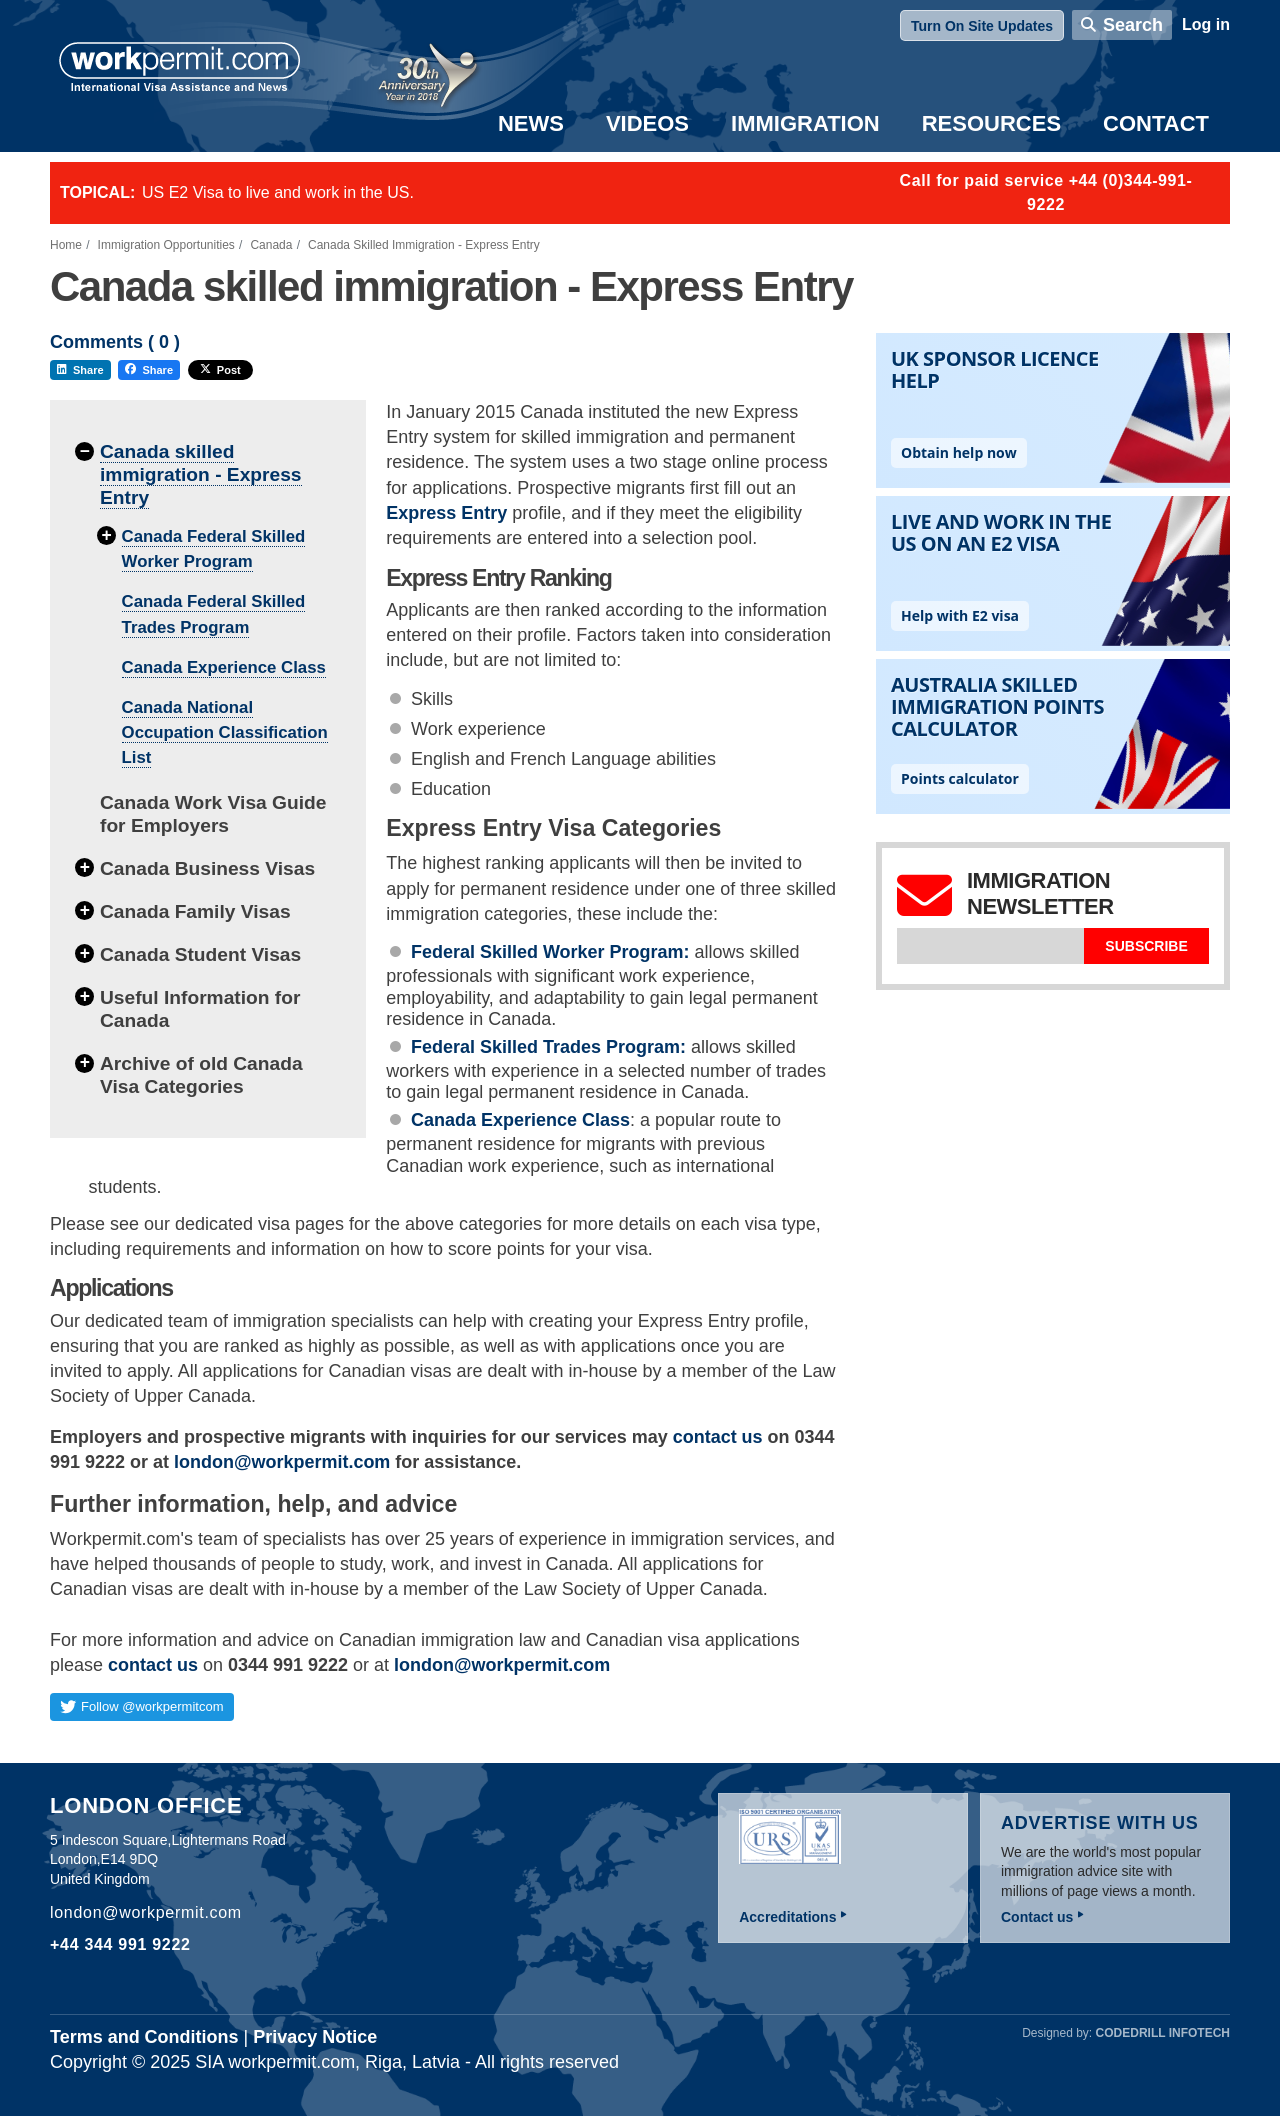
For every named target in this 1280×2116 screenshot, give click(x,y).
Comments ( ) (115, 342)
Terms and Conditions (144, 2037)
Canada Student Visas (200, 954)
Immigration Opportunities (166, 245)
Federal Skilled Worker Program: (553, 952)
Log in (1206, 24)
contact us (153, 1665)
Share (80, 370)
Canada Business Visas (207, 868)
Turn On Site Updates (982, 26)
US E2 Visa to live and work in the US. (278, 192)
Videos (647, 123)
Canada (271, 245)
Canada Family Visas (195, 911)
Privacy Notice (315, 2037)
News (531, 123)
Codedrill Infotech (1163, 2033)
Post (220, 370)
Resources (991, 123)
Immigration (805, 123)
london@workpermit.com (502, 1665)
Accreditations (787, 1917)
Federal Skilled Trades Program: (551, 1047)
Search (1133, 25)
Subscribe (1146, 946)
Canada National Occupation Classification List (225, 732)
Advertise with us (1100, 1823)
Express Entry (446, 513)
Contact (1156, 123)
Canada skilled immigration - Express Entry (201, 474)
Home (66, 245)
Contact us (1037, 1917)
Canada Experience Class (224, 667)
